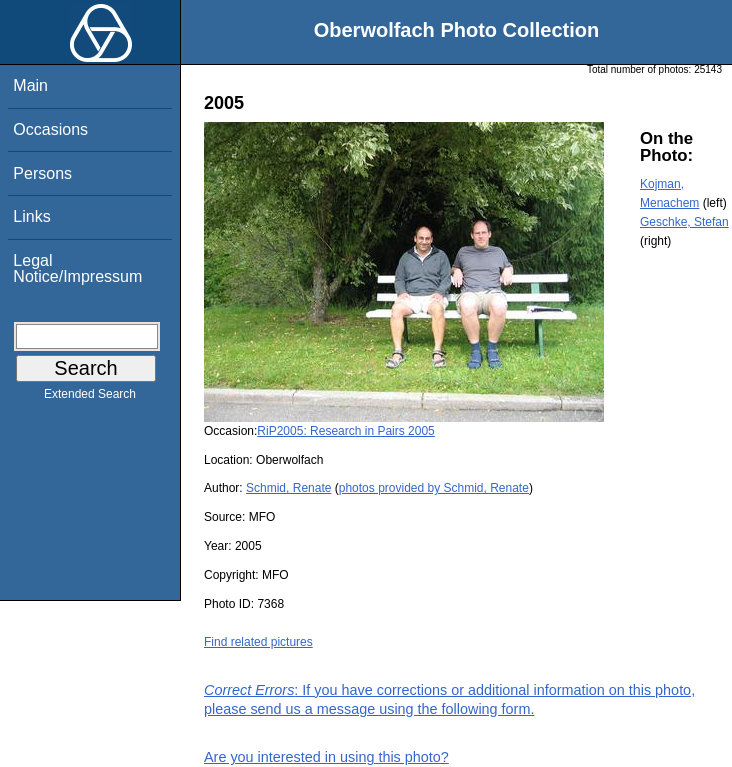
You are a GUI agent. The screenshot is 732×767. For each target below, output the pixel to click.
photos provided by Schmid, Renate (434, 488)
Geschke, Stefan (684, 222)
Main (30, 85)
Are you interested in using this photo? (326, 757)
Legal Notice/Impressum (77, 268)
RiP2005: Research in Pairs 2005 (345, 431)
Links (31, 216)
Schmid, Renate (288, 488)
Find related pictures (258, 642)
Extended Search (90, 398)
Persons (42, 173)
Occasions (50, 129)
